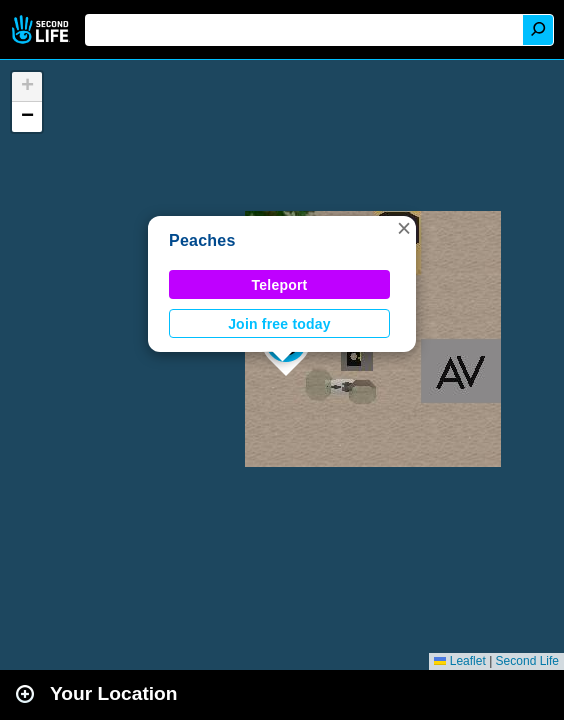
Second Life (42, 29)
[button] (404, 228)
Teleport (280, 285)
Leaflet (459, 661)
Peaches (202, 240)
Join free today (279, 324)
